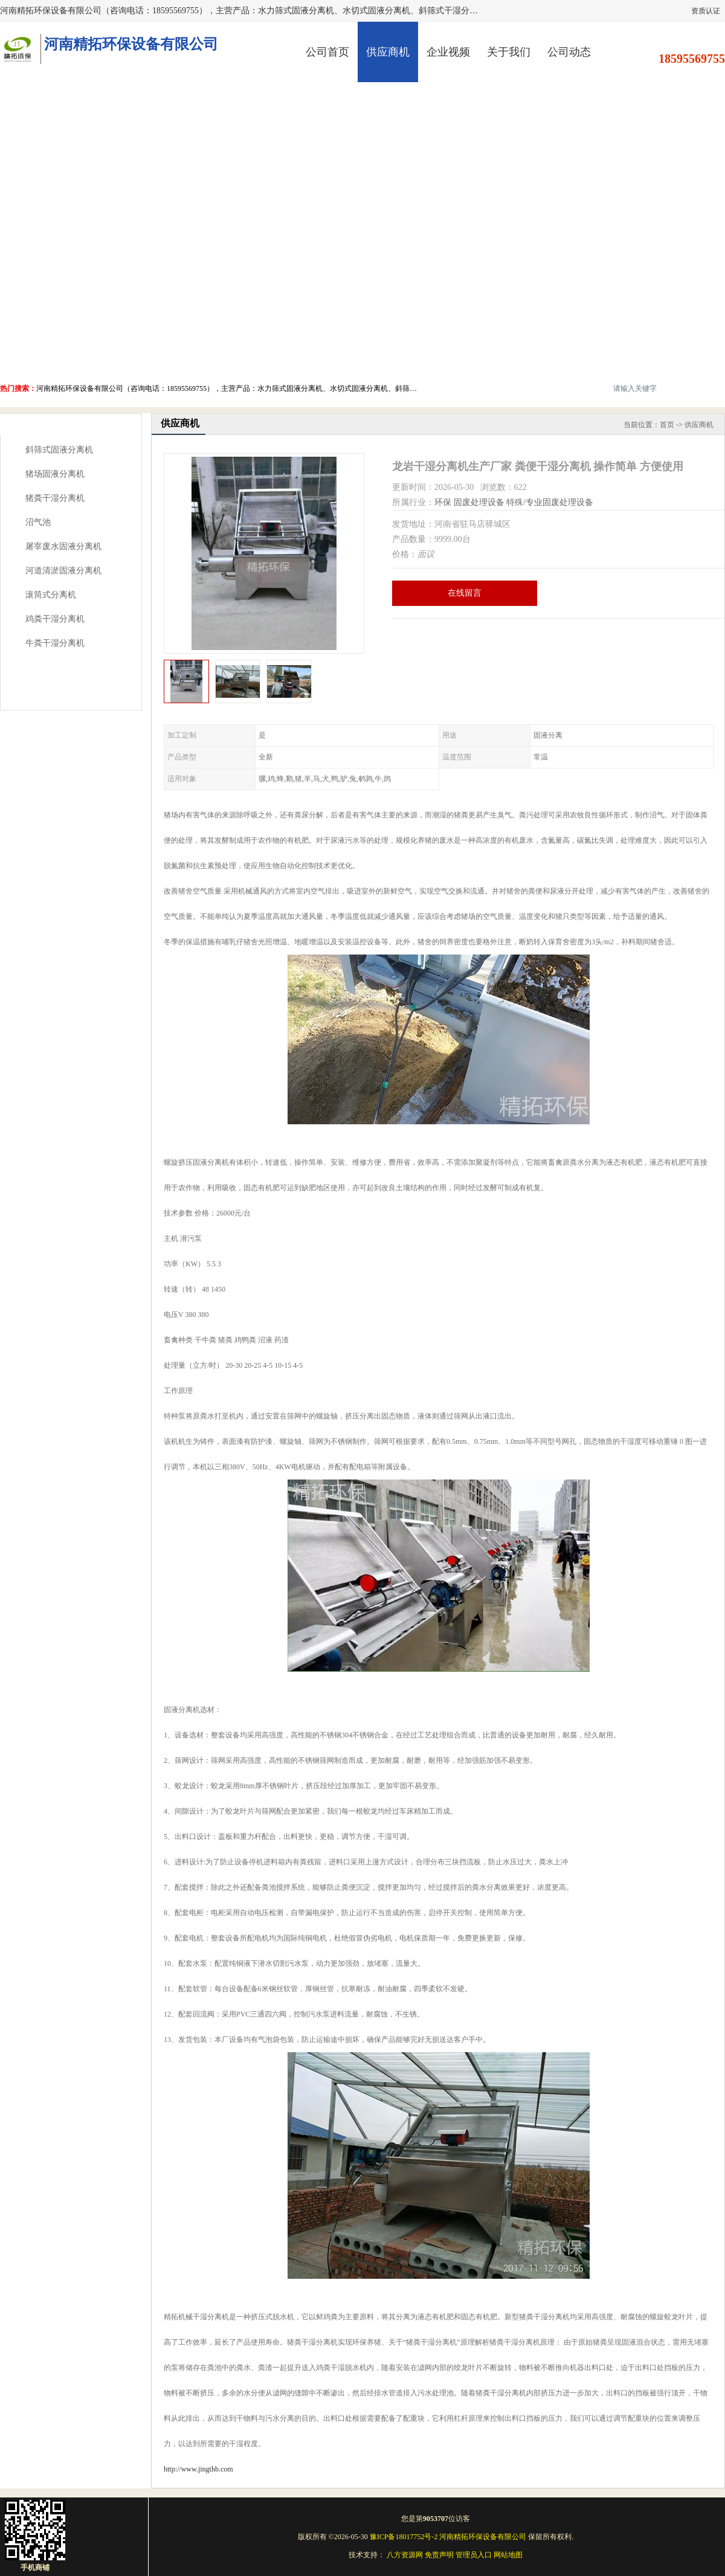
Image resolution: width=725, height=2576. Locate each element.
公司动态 (569, 52)
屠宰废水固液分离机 (63, 546)
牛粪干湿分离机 (55, 643)
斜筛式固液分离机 (59, 449)
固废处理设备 (479, 502)
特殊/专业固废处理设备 (549, 502)
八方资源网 (405, 2555)
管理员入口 (474, 2555)
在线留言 (465, 592)
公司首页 (327, 52)
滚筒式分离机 (50, 594)
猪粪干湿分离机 (55, 498)
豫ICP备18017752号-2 (404, 2537)
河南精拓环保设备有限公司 (482, 2537)
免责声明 (439, 2555)
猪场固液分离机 (55, 473)
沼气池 (38, 522)
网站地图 (508, 2555)
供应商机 (388, 52)
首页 (667, 424)
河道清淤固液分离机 (63, 570)
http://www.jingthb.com (198, 2469)
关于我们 (508, 52)
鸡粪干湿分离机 (55, 618)
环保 (442, 502)
